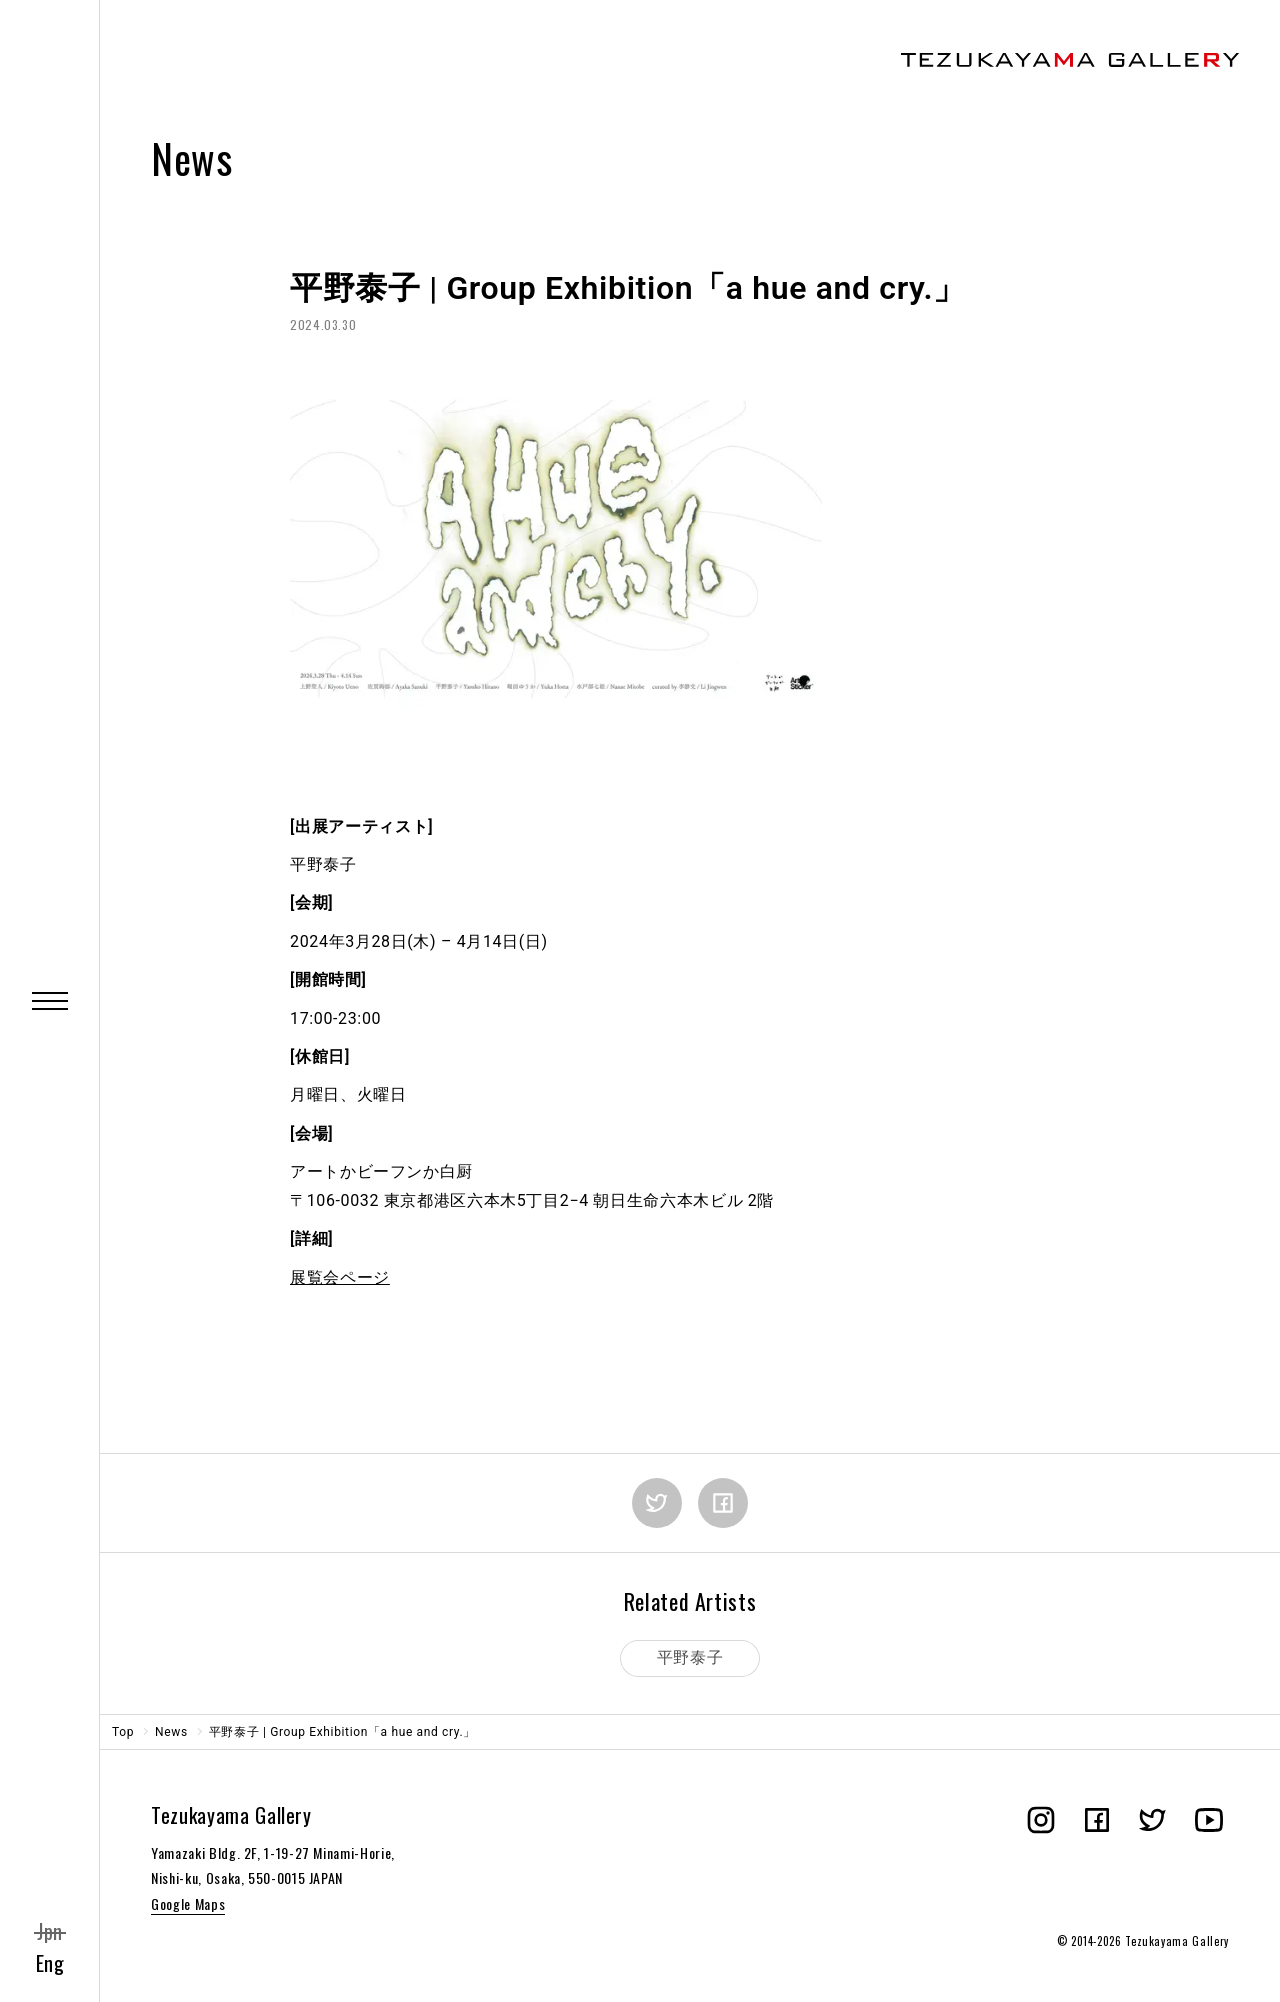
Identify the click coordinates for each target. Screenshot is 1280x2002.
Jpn (50, 1931)
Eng (50, 1963)
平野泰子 (690, 1657)
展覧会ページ (340, 1277)
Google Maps (188, 1903)
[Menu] (50, 1001)
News (171, 1732)
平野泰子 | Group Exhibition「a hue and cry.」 (342, 1732)
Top (123, 1732)
